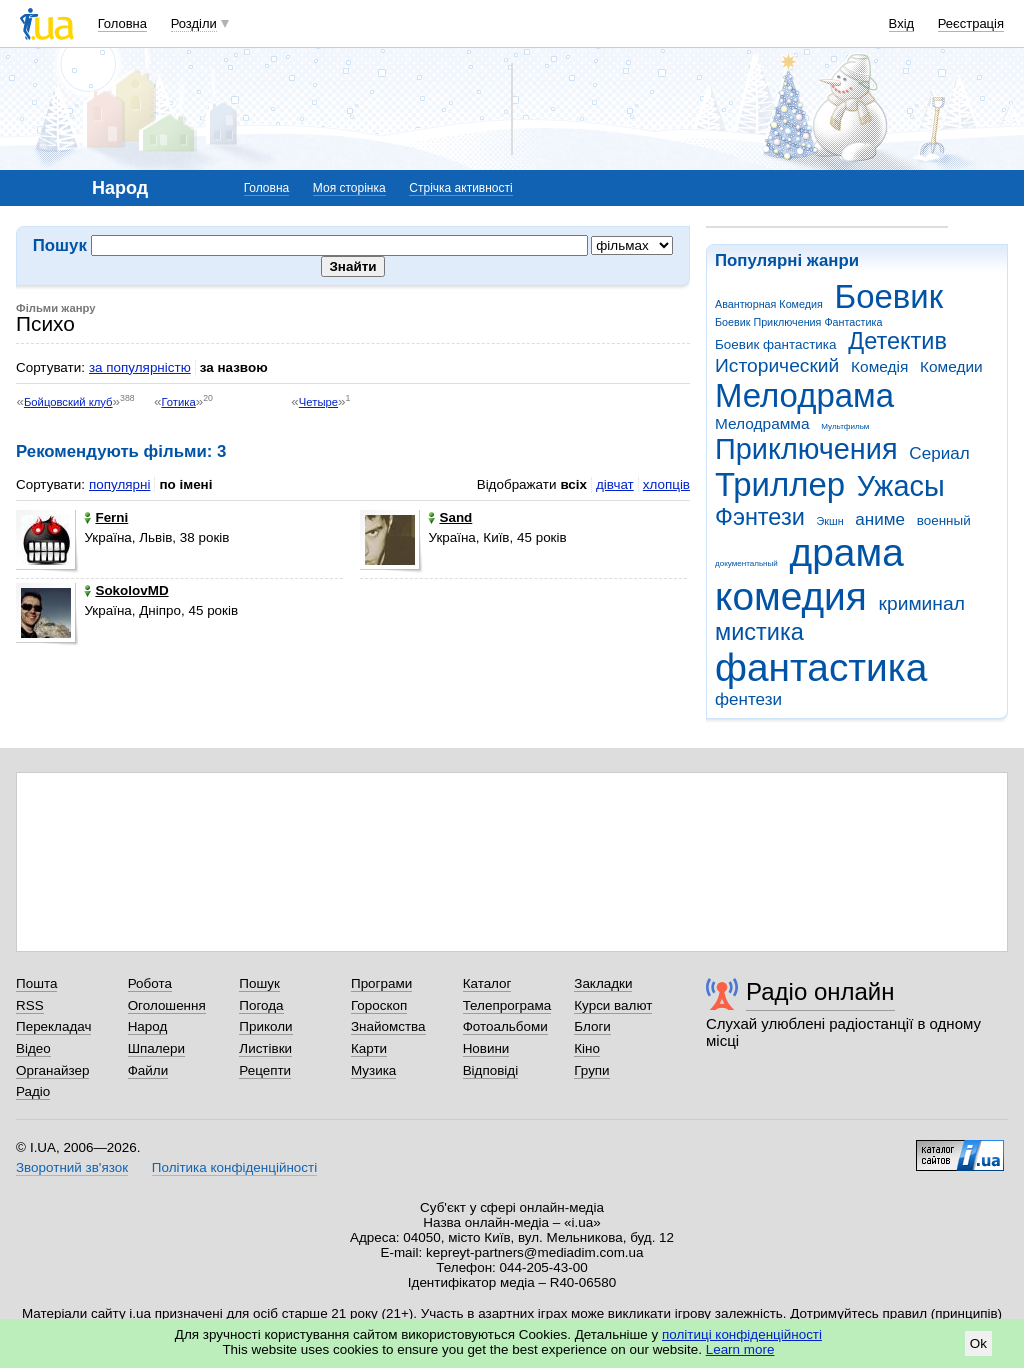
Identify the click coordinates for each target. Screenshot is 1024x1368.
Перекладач (53, 1026)
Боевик (889, 296)
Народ (148, 1026)
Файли (148, 1070)
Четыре (318, 402)
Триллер (780, 484)
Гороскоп (379, 1005)
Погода (261, 1005)
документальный (746, 563)
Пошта (36, 983)
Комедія (879, 366)
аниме (880, 519)
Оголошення (167, 1005)
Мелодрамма (762, 423)
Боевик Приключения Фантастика (798, 322)
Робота (150, 983)
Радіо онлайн (820, 991)
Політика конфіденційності (234, 1167)
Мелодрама (804, 395)
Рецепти (265, 1070)
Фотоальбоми (505, 1026)
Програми (381, 983)
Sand (450, 517)
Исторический (777, 365)
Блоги (592, 1026)
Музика (373, 1070)
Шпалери (156, 1048)
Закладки (603, 983)
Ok (978, 1343)
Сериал (939, 453)
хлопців (666, 484)
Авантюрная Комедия (769, 304)
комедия (791, 596)
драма (847, 552)
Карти (369, 1048)
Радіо (33, 1091)
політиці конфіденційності (742, 1334)
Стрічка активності (460, 188)
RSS (30, 1005)
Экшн (830, 521)
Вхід (902, 23)
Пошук (259, 983)
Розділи (194, 23)
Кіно (587, 1048)
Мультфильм (845, 426)
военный (944, 520)
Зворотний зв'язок (72, 1167)
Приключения (806, 449)
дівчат (615, 484)
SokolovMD (126, 590)
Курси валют (613, 1005)
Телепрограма (507, 1005)
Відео (33, 1048)
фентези (748, 699)
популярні (119, 484)
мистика (759, 632)
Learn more (740, 1349)
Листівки (265, 1048)
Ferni (106, 517)
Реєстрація (971, 23)
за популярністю (140, 367)
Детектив (897, 341)
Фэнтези (760, 517)
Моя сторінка (349, 188)
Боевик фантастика (775, 344)
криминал (922, 603)
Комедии (951, 366)
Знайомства (388, 1026)
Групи (591, 1070)
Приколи (265, 1026)
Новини (486, 1048)
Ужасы (901, 486)
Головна (122, 23)
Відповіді (491, 1070)
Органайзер (52, 1070)
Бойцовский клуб (68, 402)
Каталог (487, 983)
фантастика (821, 667)
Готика (178, 402)
